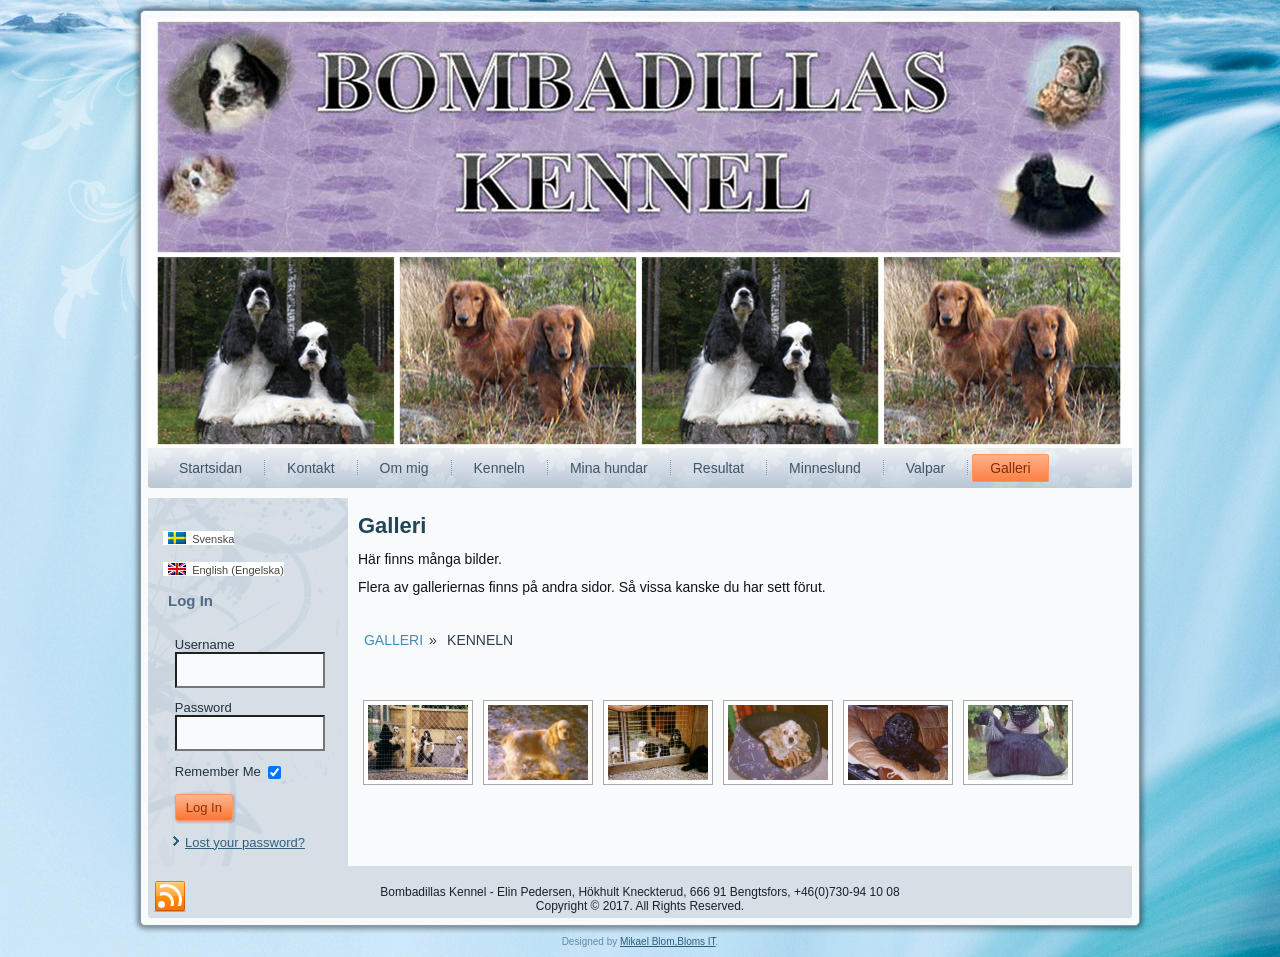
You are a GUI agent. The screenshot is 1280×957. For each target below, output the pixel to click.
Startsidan (210, 468)
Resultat (718, 468)
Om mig (404, 468)
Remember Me (218, 770)
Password (203, 707)
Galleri (1010, 468)
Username (205, 644)
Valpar (925, 468)
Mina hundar (609, 468)
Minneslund (825, 468)
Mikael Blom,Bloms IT (668, 941)
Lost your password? (245, 842)
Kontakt (310, 468)
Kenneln (499, 468)
